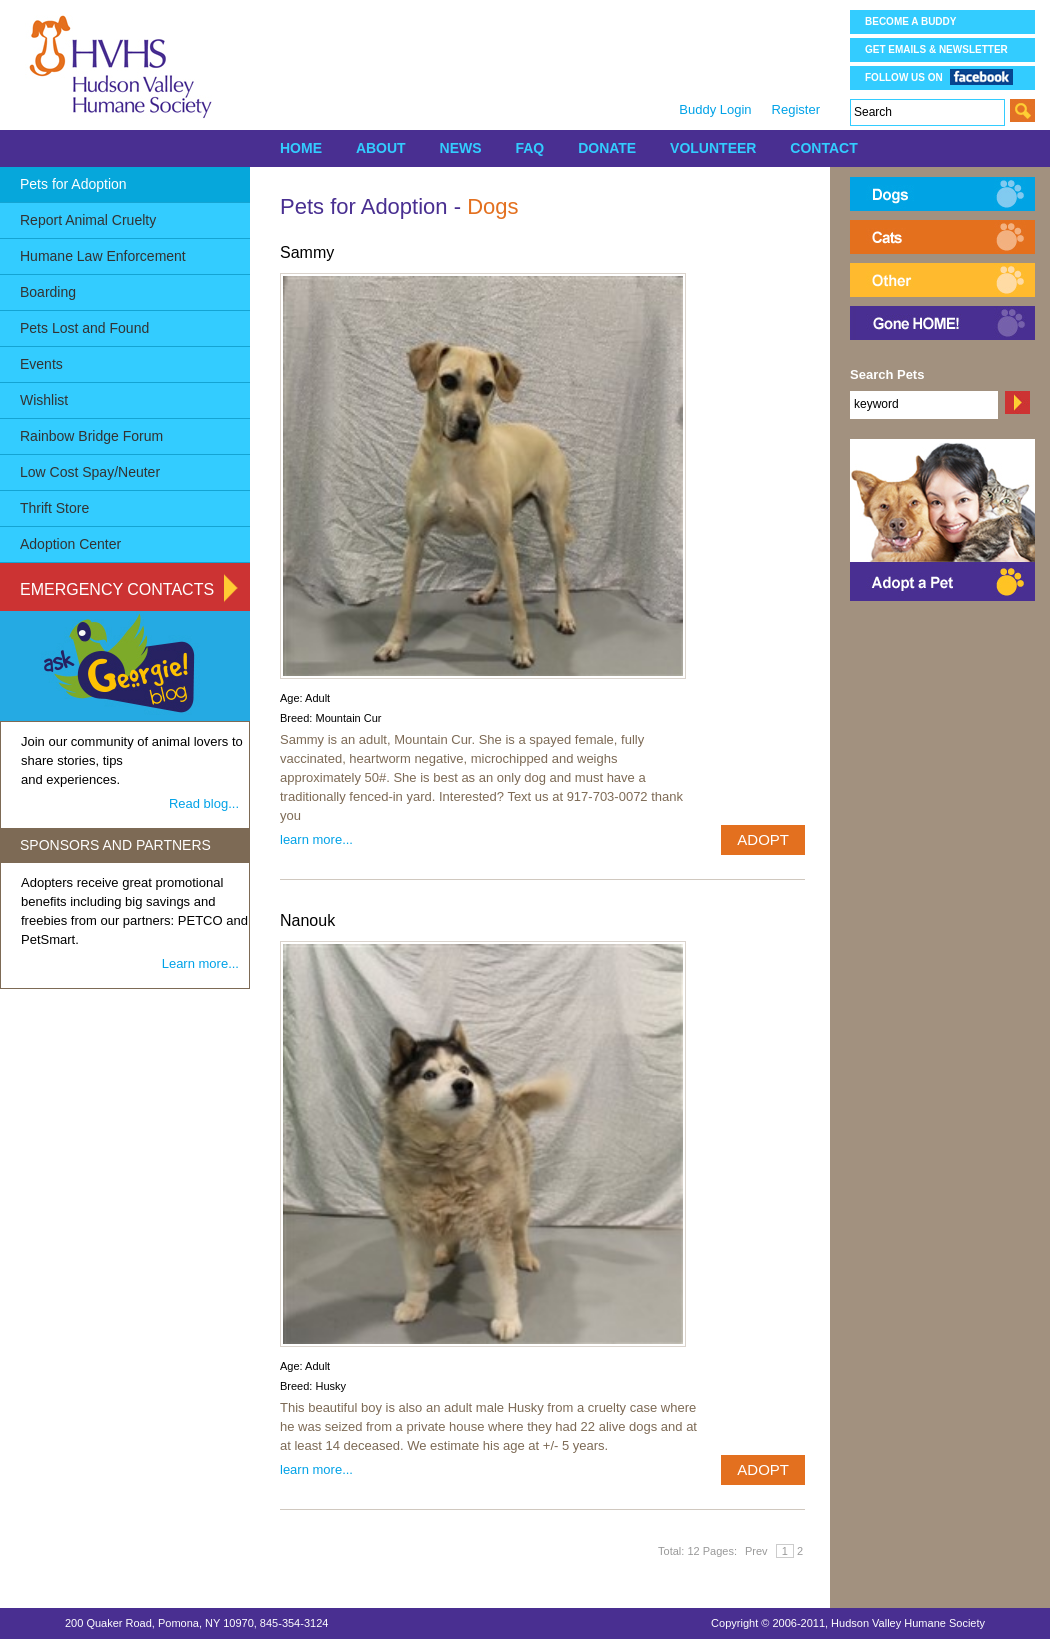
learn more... (316, 839)
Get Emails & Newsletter (936, 49)
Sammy (307, 252)
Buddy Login (715, 109)
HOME (301, 148)
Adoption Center (70, 544)
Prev (756, 1551)
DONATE (607, 148)
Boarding (48, 292)
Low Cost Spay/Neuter (90, 472)
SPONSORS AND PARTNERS (115, 845)
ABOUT (381, 148)
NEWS (461, 148)
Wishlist (44, 400)
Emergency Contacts (117, 589)
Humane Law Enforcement (103, 256)
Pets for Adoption (73, 184)
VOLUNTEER (713, 148)
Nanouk (307, 920)
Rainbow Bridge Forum (91, 436)
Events (41, 364)
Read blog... (204, 803)
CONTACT (823, 148)
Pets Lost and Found (84, 328)
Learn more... (200, 963)
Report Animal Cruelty (88, 220)
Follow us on (939, 76)
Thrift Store (54, 508)
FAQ (529, 148)
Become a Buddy (910, 21)
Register (796, 109)
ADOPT (763, 839)
